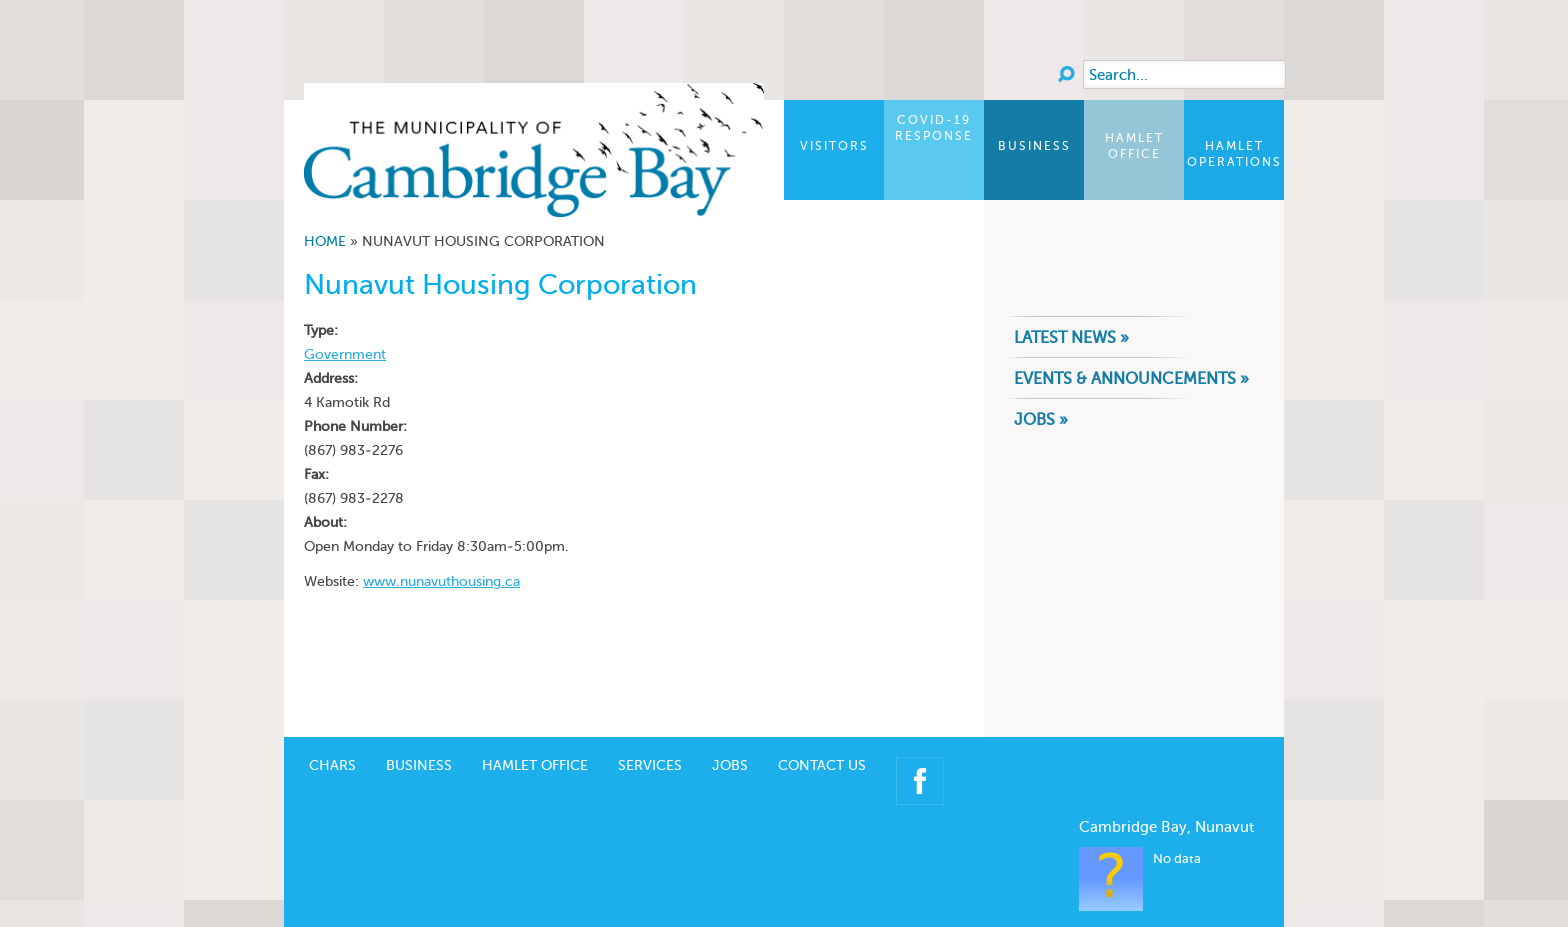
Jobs (730, 735)
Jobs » (1041, 419)
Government (345, 354)
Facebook (920, 751)
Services (650, 735)
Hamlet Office (1134, 146)
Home (325, 241)
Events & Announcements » (1131, 378)
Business (1034, 146)
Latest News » (1071, 337)
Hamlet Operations (1234, 154)
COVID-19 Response (934, 128)
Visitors (834, 146)
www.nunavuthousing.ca (441, 581)
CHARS (332, 735)
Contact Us (822, 735)
